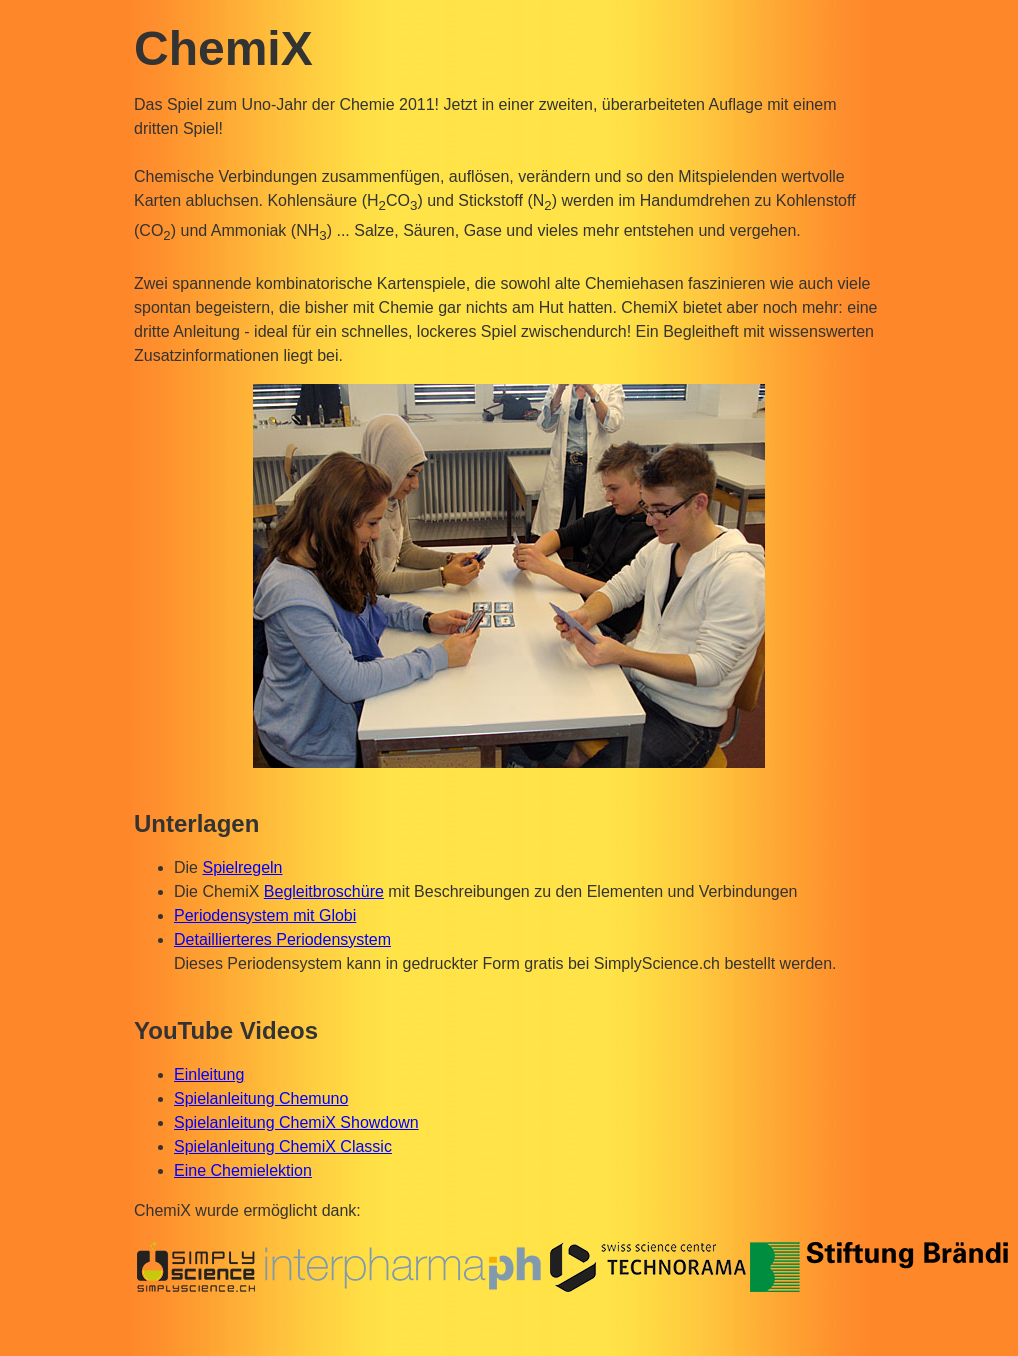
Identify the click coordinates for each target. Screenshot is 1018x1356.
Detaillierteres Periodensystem (282, 939)
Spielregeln (242, 867)
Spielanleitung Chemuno (261, 1098)
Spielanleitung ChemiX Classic (283, 1146)
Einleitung (209, 1074)
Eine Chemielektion (243, 1170)
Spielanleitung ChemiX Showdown (296, 1122)
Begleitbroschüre (324, 891)
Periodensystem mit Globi (265, 915)
